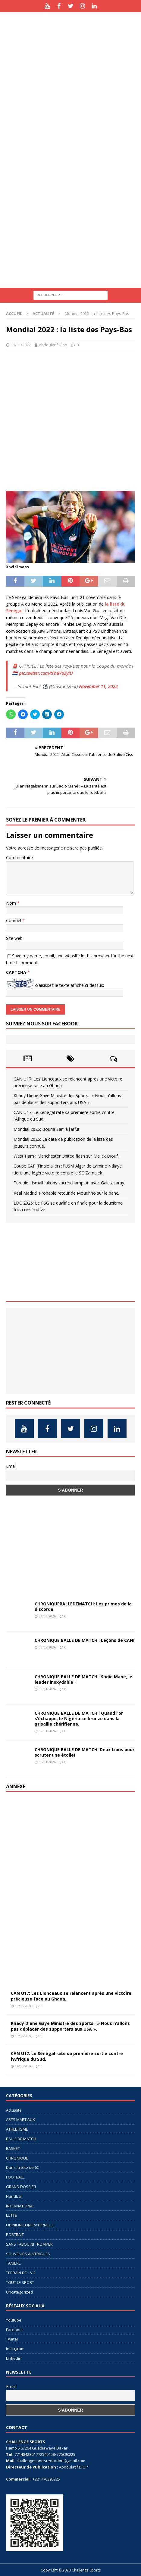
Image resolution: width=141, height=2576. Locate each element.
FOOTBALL (15, 2177)
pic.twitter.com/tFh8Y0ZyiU (46, 673)
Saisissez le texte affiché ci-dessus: (70, 985)
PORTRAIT (15, 2234)
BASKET (13, 2148)
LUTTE (11, 2215)
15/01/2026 (47, 1762)
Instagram (15, 2348)
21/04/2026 (47, 1616)
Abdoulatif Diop (53, 345)
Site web (14, 938)
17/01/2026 (47, 1731)
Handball (14, 2196)
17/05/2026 (23, 2006)
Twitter (12, 2339)
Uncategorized (19, 2292)
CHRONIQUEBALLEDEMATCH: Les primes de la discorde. (83, 1606)
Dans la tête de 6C (22, 2167)
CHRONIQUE (17, 2158)
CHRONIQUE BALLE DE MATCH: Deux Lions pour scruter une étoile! (84, 1752)
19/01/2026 (47, 1689)
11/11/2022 (21, 345)
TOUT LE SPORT (20, 2282)
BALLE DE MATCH (21, 2138)
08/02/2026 (47, 1647)
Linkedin (13, 2358)
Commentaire (19, 857)
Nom (11, 903)
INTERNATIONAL (20, 2206)
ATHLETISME (17, 2129)
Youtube (13, 2320)
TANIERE (13, 2263)
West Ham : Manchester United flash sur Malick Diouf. (66, 1156)
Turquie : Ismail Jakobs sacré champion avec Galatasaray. (69, 1183)
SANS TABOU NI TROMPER (29, 2244)
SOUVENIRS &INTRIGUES (28, 2253)
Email (11, 1466)
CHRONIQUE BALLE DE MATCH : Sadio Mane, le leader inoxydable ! (83, 1679)
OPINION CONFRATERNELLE (30, 2225)
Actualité (14, 2110)
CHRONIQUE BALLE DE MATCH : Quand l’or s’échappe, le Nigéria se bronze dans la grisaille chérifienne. (79, 1718)
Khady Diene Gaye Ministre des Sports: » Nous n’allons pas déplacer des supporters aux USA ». (70, 2026)
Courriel (14, 920)
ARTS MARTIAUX (20, 2119)
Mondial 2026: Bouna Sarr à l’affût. (47, 1129)
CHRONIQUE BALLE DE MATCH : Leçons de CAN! (84, 1640)
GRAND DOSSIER (21, 2186)
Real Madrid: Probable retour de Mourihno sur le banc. (66, 1193)
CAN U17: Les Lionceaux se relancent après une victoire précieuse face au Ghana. (71, 1995)
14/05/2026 (23, 2066)
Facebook (15, 2329)
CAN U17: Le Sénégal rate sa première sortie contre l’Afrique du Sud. (67, 2056)
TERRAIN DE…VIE (21, 2272)
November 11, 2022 (98, 686)
